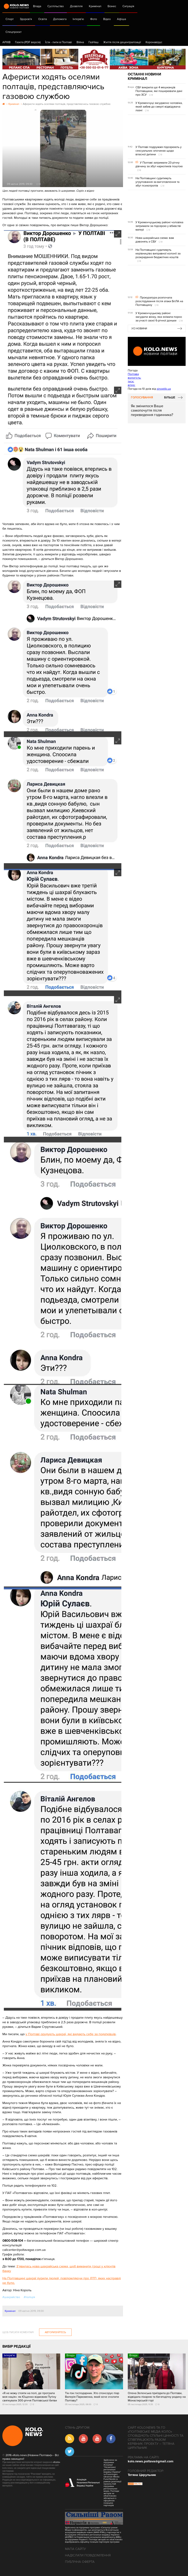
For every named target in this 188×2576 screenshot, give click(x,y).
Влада (37, 6)
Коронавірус (154, 42)
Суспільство (55, 6)
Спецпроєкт (13, 32)
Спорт (10, 19)
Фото (93, 19)
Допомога (59, 19)
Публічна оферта (80, 2562)
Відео (107, 19)
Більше (169, 397)
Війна (80, 42)
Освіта (42, 19)
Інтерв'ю (78, 19)
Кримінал (95, 6)
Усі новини (139, 328)
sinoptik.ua (164, 389)
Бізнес (112, 6)
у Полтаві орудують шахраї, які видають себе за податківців (71, 2034)
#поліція (29, 2297)
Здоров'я (26, 19)
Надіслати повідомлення (88, 2555)
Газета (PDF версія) (28, 42)
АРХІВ (6, 42)
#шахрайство (11, 2297)
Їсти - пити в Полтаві (58, 42)
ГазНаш (93, 42)
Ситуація (128, 6)
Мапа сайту (75, 2549)
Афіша (121, 19)
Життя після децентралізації (122, 42)
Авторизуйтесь (55, 2332)
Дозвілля (76, 6)
